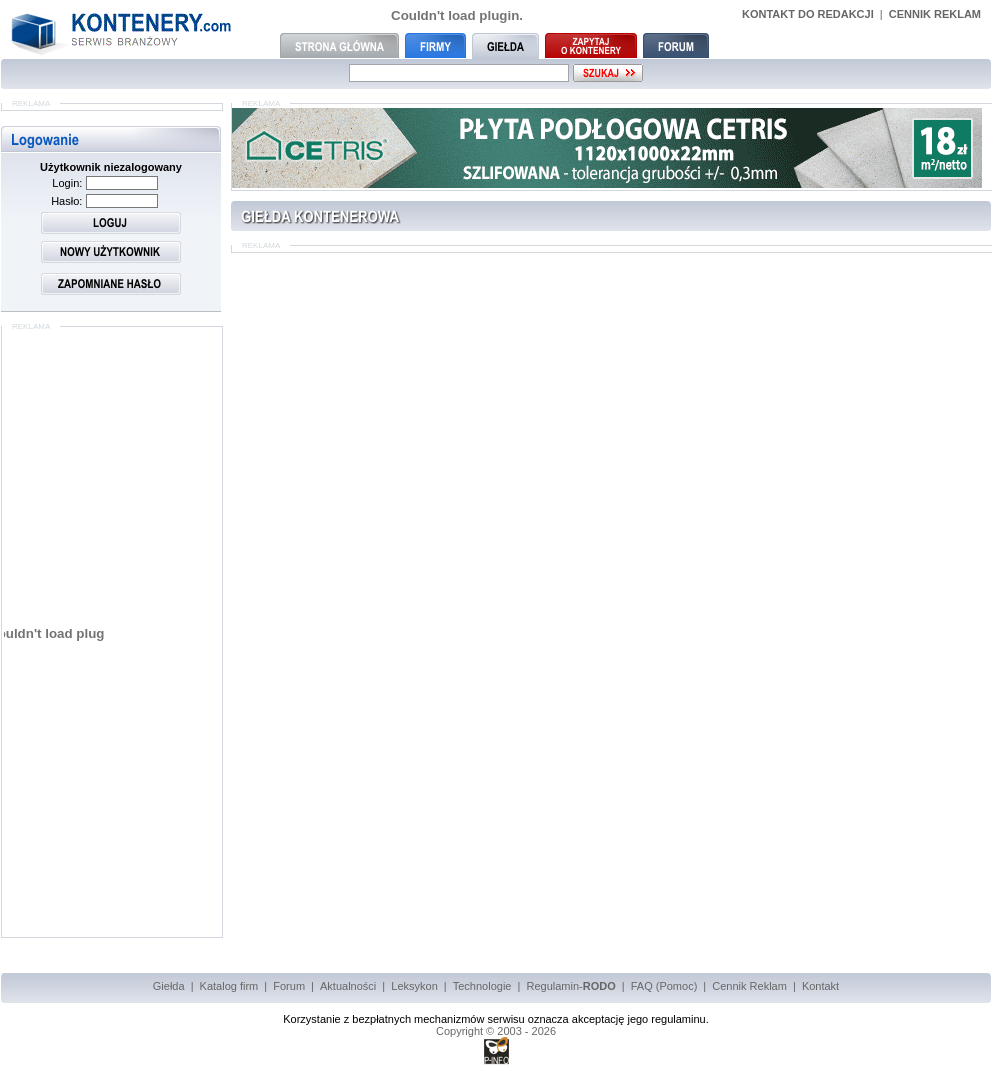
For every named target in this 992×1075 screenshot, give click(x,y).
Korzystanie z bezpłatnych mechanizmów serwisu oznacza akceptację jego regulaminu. (496, 1019)
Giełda (169, 986)
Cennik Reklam (749, 986)
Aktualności (348, 986)
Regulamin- (570, 986)
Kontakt (820, 986)
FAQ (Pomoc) (664, 986)
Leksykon (414, 986)
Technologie (482, 986)
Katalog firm (229, 986)
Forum (289, 986)
